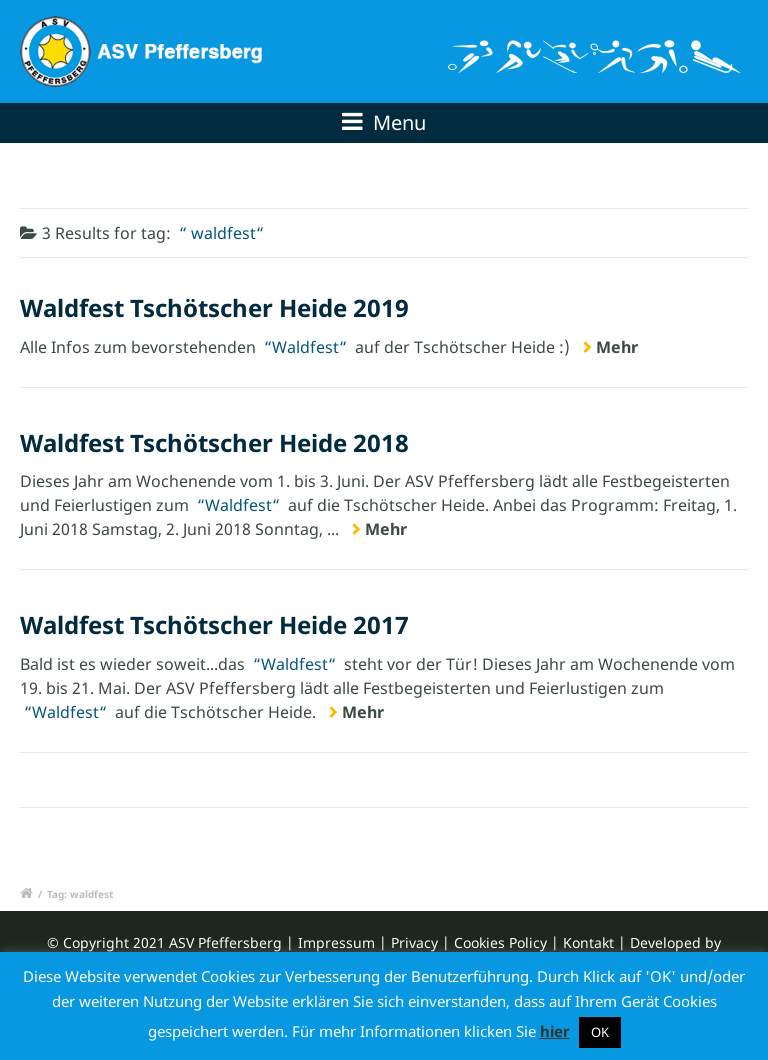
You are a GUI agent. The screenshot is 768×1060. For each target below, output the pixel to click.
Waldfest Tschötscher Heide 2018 (214, 442)
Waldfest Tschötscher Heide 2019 (214, 307)
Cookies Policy (500, 942)
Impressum (336, 942)
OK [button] (600, 1032)
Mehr (617, 347)
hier (555, 1031)
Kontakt (588, 942)
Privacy (414, 942)
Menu (384, 122)
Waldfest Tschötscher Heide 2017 (214, 624)
